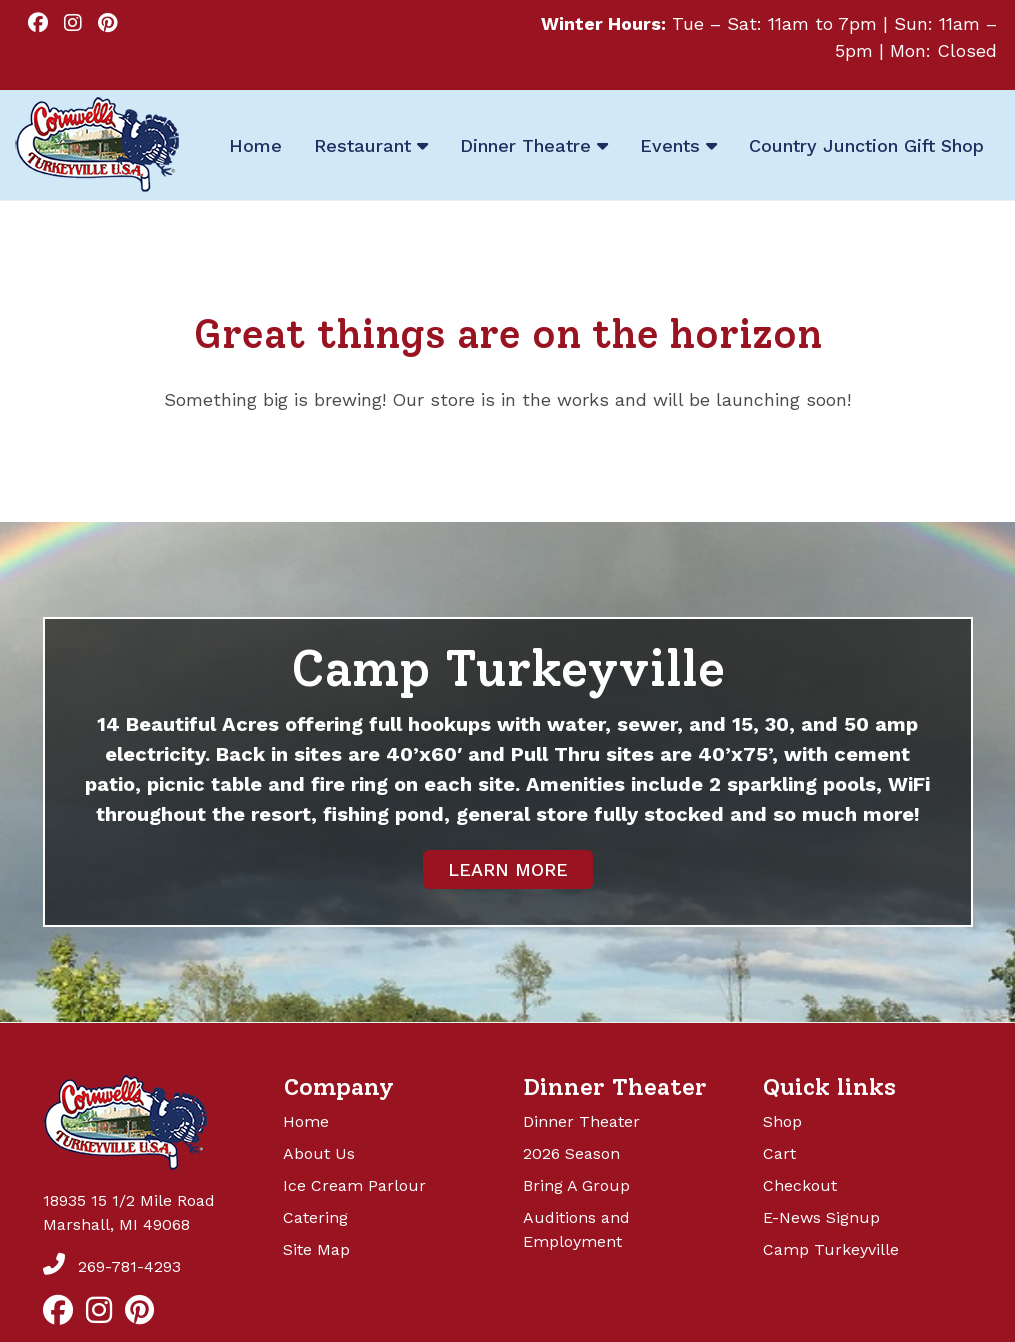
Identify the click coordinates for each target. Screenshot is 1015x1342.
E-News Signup (821, 1217)
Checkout (800, 1185)
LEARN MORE (508, 869)
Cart (779, 1153)
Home (306, 1121)
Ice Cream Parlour (354, 1185)
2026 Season (571, 1153)
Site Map (316, 1249)
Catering (315, 1217)
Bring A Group (576, 1185)
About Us (319, 1153)
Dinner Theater (581, 1121)
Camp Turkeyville (831, 1249)
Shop (782, 1121)
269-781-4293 (112, 1266)
